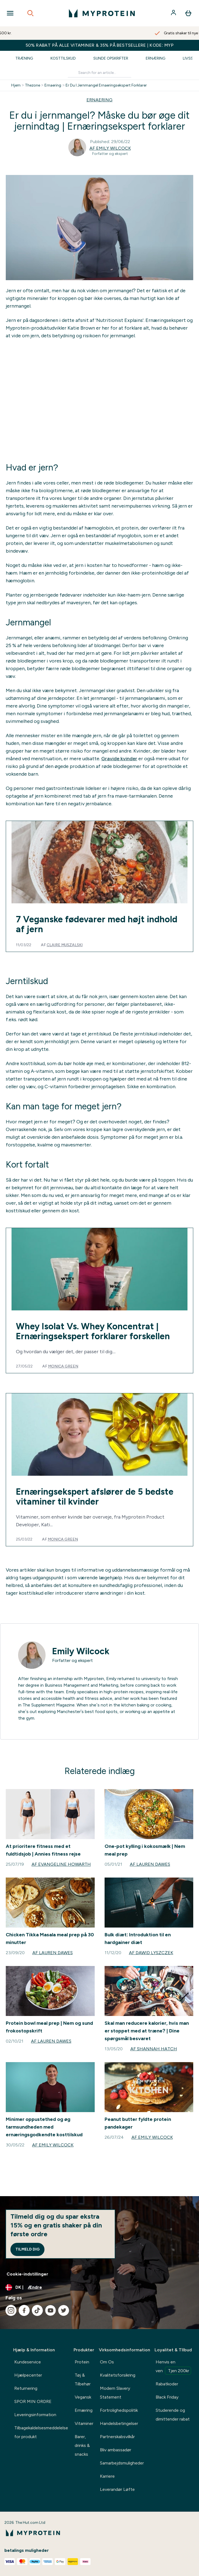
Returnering (25, 2388)
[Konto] (174, 13)
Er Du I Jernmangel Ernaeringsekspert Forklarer (106, 85)
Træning (24, 58)
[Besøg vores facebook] (24, 2310)
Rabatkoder (167, 2383)
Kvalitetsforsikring (117, 2375)
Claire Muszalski (65, 945)
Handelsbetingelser (119, 2423)
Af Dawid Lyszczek (151, 1952)
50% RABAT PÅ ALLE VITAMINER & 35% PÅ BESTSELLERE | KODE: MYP (100, 45)
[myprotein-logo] (102, 13)
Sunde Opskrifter (110, 58)
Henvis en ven (173, 2367)
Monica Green (63, 1366)
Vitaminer (84, 2423)
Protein (82, 2362)
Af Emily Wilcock (110, 148)
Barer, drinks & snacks (82, 2445)
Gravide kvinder (119, 759)
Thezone (32, 85)
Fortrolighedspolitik (119, 2410)
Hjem (16, 85)
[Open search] (30, 13)
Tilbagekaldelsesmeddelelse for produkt (41, 2432)
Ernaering (52, 85)
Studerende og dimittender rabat (173, 2415)
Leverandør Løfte (117, 2489)
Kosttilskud (63, 58)
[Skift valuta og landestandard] (99, 2287)
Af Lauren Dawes (150, 1864)
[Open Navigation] (10, 13)
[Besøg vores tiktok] (37, 2310)
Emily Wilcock (80, 1651)
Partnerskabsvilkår (117, 2436)
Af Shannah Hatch (153, 2048)
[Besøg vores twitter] (63, 2310)
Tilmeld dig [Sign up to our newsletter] (27, 2249)
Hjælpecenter (28, 2375)
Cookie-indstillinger (27, 2274)
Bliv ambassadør (115, 2449)
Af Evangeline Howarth (61, 1864)
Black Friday (167, 2397)
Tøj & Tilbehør (83, 2379)
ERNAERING (99, 99)
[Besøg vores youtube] (50, 2310)
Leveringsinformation (35, 2414)
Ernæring (155, 58)
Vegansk (83, 2397)
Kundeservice (27, 2362)
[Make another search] (99, 72)
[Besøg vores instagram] (10, 2310)
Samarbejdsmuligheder (122, 2463)
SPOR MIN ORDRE (33, 2401)
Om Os (107, 2362)
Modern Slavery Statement (115, 2393)
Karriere (107, 2476)
